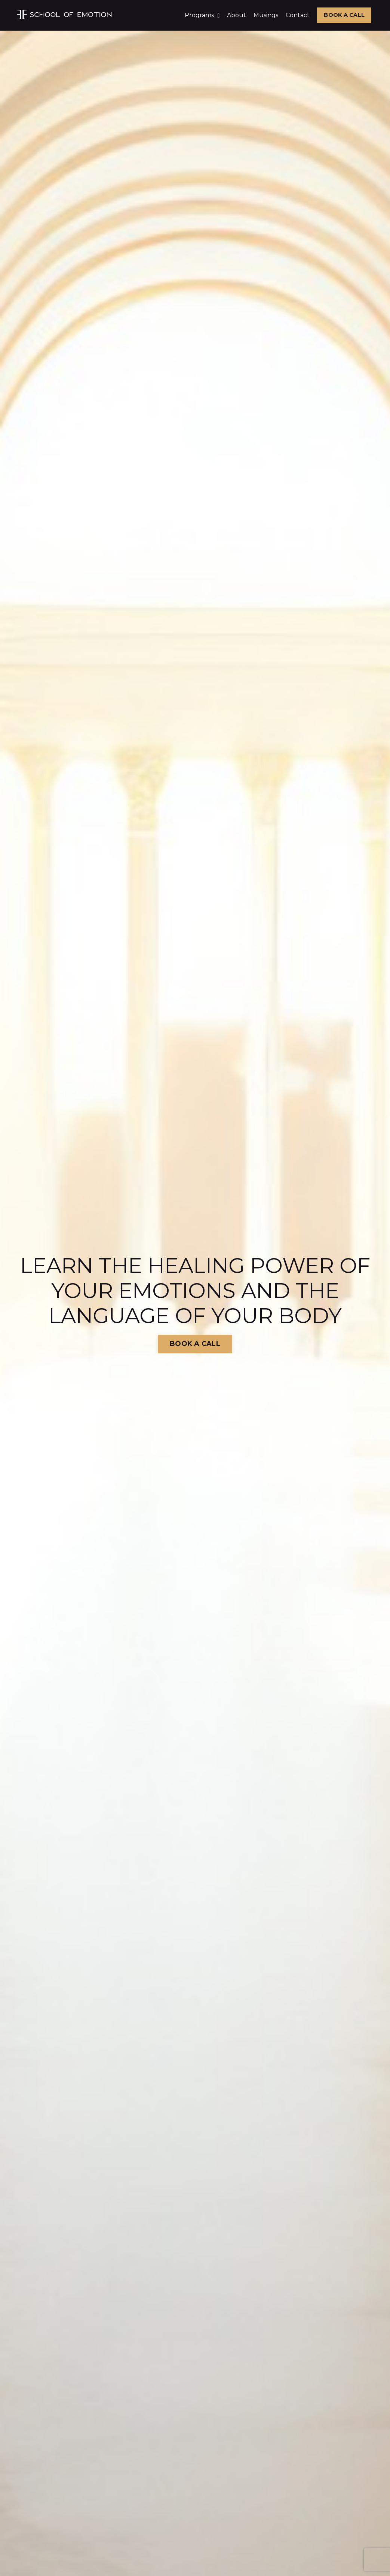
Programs (202, 15)
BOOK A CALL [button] (344, 15)
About (236, 15)
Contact (298, 15)
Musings (266, 15)
